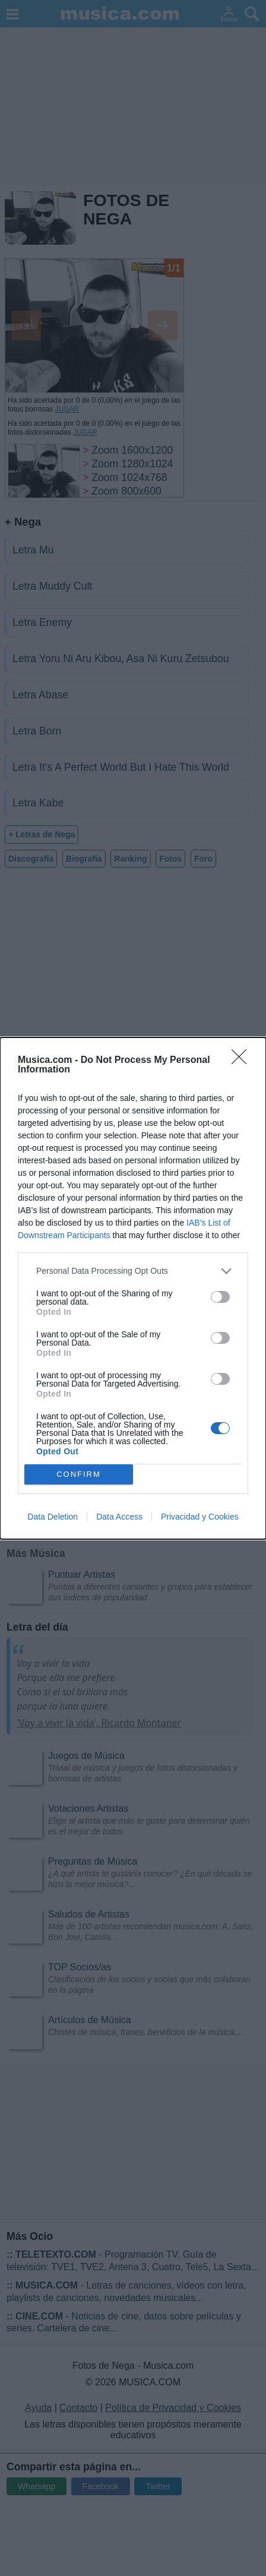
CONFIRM (78, 1473)
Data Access (119, 1516)
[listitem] (133, 1271)
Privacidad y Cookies (200, 1516)
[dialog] (133, 1288)
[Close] (243, 1060)
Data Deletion (52, 1516)
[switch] (220, 1297)
